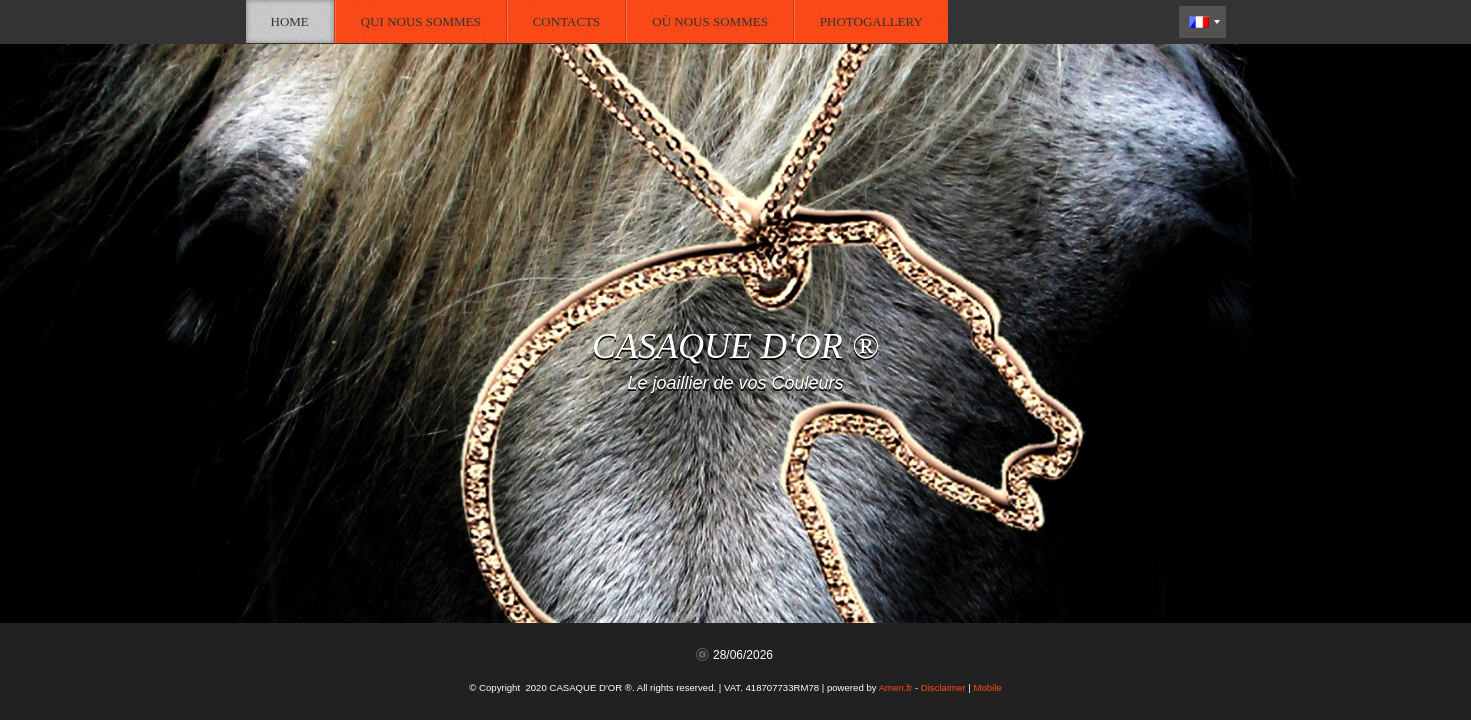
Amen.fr (896, 687)
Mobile (987, 687)
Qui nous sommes (421, 21)
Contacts (567, 21)
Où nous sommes (710, 21)
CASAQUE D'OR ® (735, 346)
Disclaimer (943, 687)
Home (290, 21)
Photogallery (871, 21)
